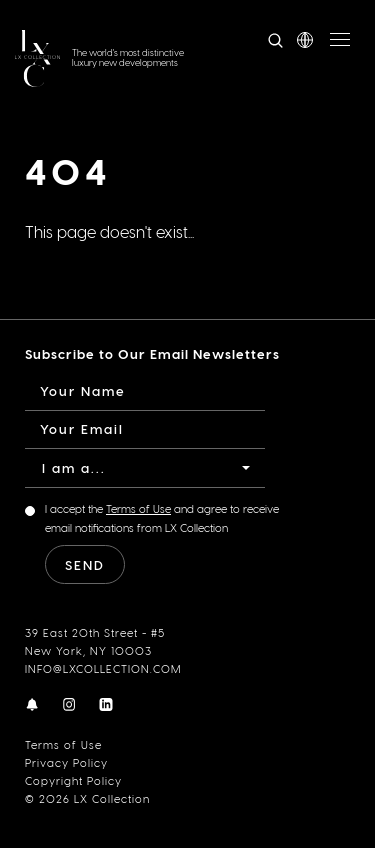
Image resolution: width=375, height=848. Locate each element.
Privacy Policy (66, 762)
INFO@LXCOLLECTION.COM (103, 668)
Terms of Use (63, 744)
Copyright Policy (73, 780)
